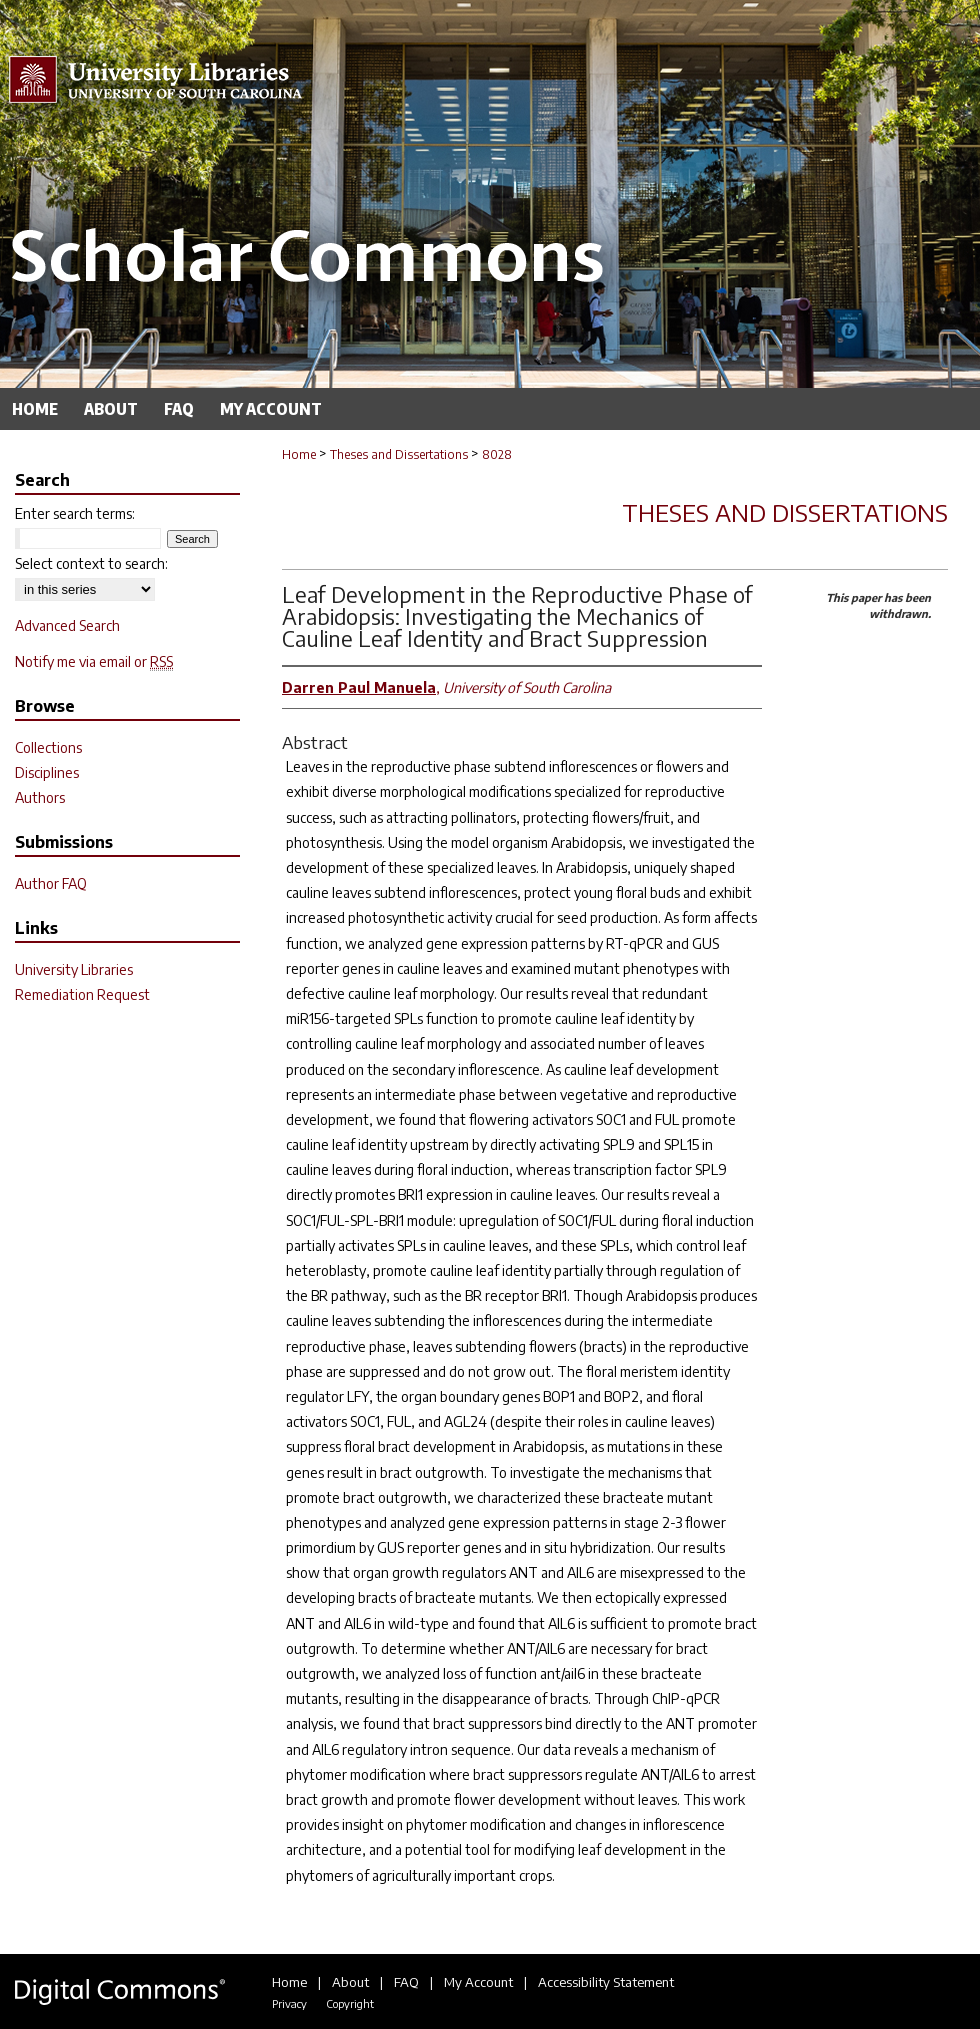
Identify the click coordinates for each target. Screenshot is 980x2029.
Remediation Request (82, 994)
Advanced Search (67, 625)
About (350, 1982)
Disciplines (47, 772)
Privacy (289, 2003)
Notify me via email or (94, 661)
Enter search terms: (75, 513)
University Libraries (74, 969)
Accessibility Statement (606, 1982)
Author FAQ (51, 883)
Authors (40, 797)
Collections (48, 747)
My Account (478, 1982)
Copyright (350, 2003)
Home (299, 454)
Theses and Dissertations (399, 454)
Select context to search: (91, 563)
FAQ (406, 1982)
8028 (497, 454)
